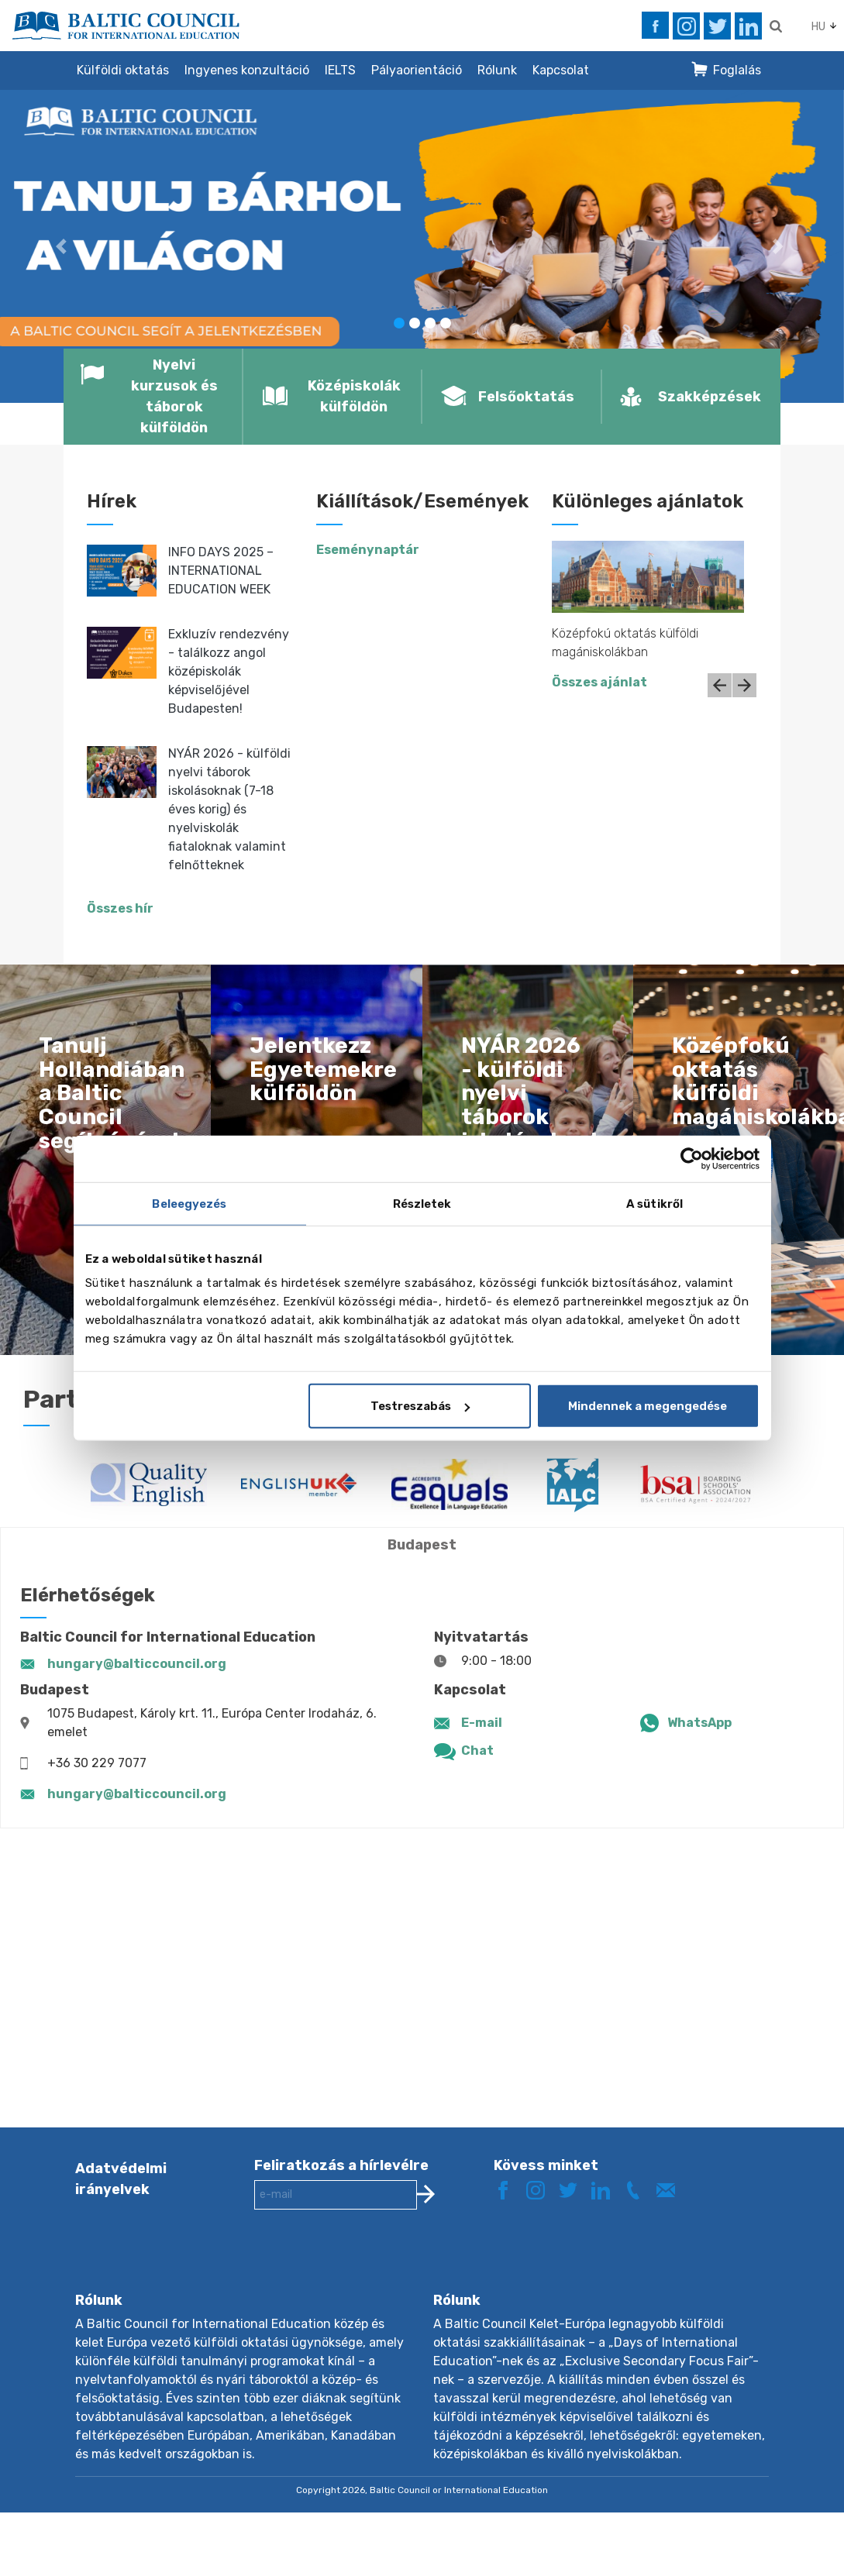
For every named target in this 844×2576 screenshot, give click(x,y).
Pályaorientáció (416, 70)
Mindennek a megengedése (647, 1406)
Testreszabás (420, 1406)
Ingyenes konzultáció (246, 70)
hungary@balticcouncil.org (136, 1663)
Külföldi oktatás (123, 70)
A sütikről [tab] (654, 1203)
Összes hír (120, 908)
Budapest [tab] (422, 1544)
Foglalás (737, 70)
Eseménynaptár (367, 549)
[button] (63, 246)
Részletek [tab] (422, 1203)
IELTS (340, 70)
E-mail (481, 1722)
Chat (477, 1750)
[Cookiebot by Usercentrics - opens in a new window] (692, 1158)
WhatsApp (699, 1722)
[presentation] (372, 2263)
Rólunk (497, 70)
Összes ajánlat (599, 682)
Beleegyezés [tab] (189, 1203)
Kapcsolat (560, 70)
